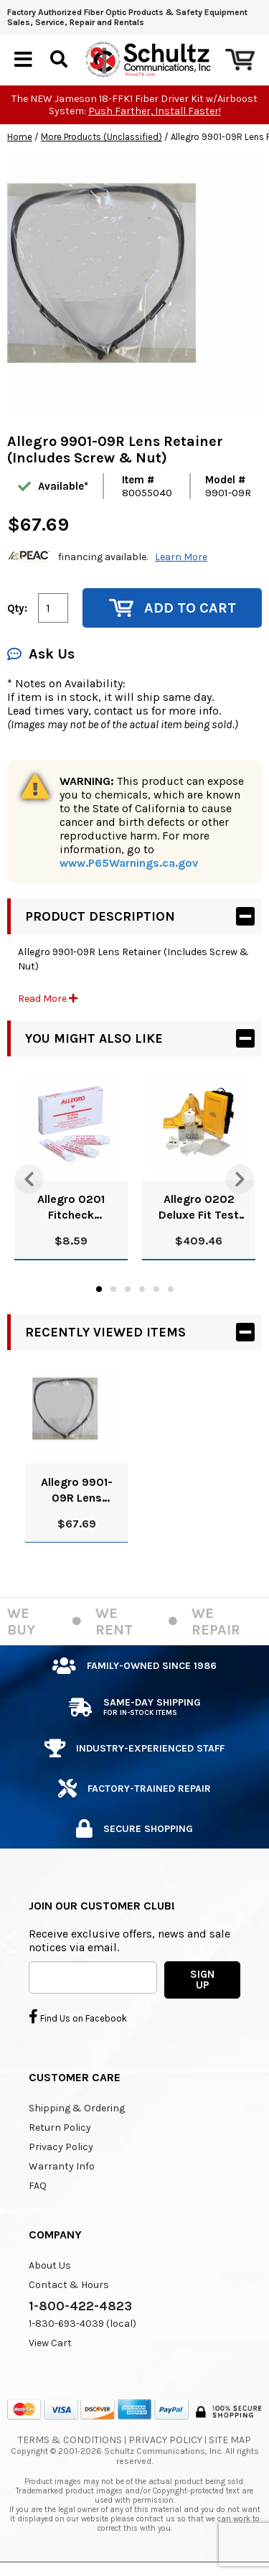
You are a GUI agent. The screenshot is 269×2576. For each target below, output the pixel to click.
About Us (50, 2265)
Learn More (181, 557)
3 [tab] (128, 1289)
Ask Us (41, 654)
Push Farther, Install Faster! (154, 111)
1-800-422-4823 (80, 2306)
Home (19, 136)
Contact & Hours (69, 2285)
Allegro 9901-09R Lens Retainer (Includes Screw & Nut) (76, 1490)
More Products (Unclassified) (101, 136)
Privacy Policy (61, 2147)
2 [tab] (113, 1289)
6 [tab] (171, 1289)
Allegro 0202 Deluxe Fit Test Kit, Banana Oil (199, 1207)
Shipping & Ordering (77, 2108)
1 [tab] (99, 1289)
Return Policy (60, 2127)
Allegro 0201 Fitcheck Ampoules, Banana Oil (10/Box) (71, 1207)
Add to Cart (172, 608)
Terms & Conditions (70, 2440)
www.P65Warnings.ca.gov (129, 863)
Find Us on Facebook (78, 2016)
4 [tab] (142, 1289)
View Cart (50, 2343)
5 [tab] (156, 1289)
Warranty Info (62, 2166)
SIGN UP (202, 1979)
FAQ (38, 2186)
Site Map (230, 2440)
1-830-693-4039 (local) (82, 2323)
